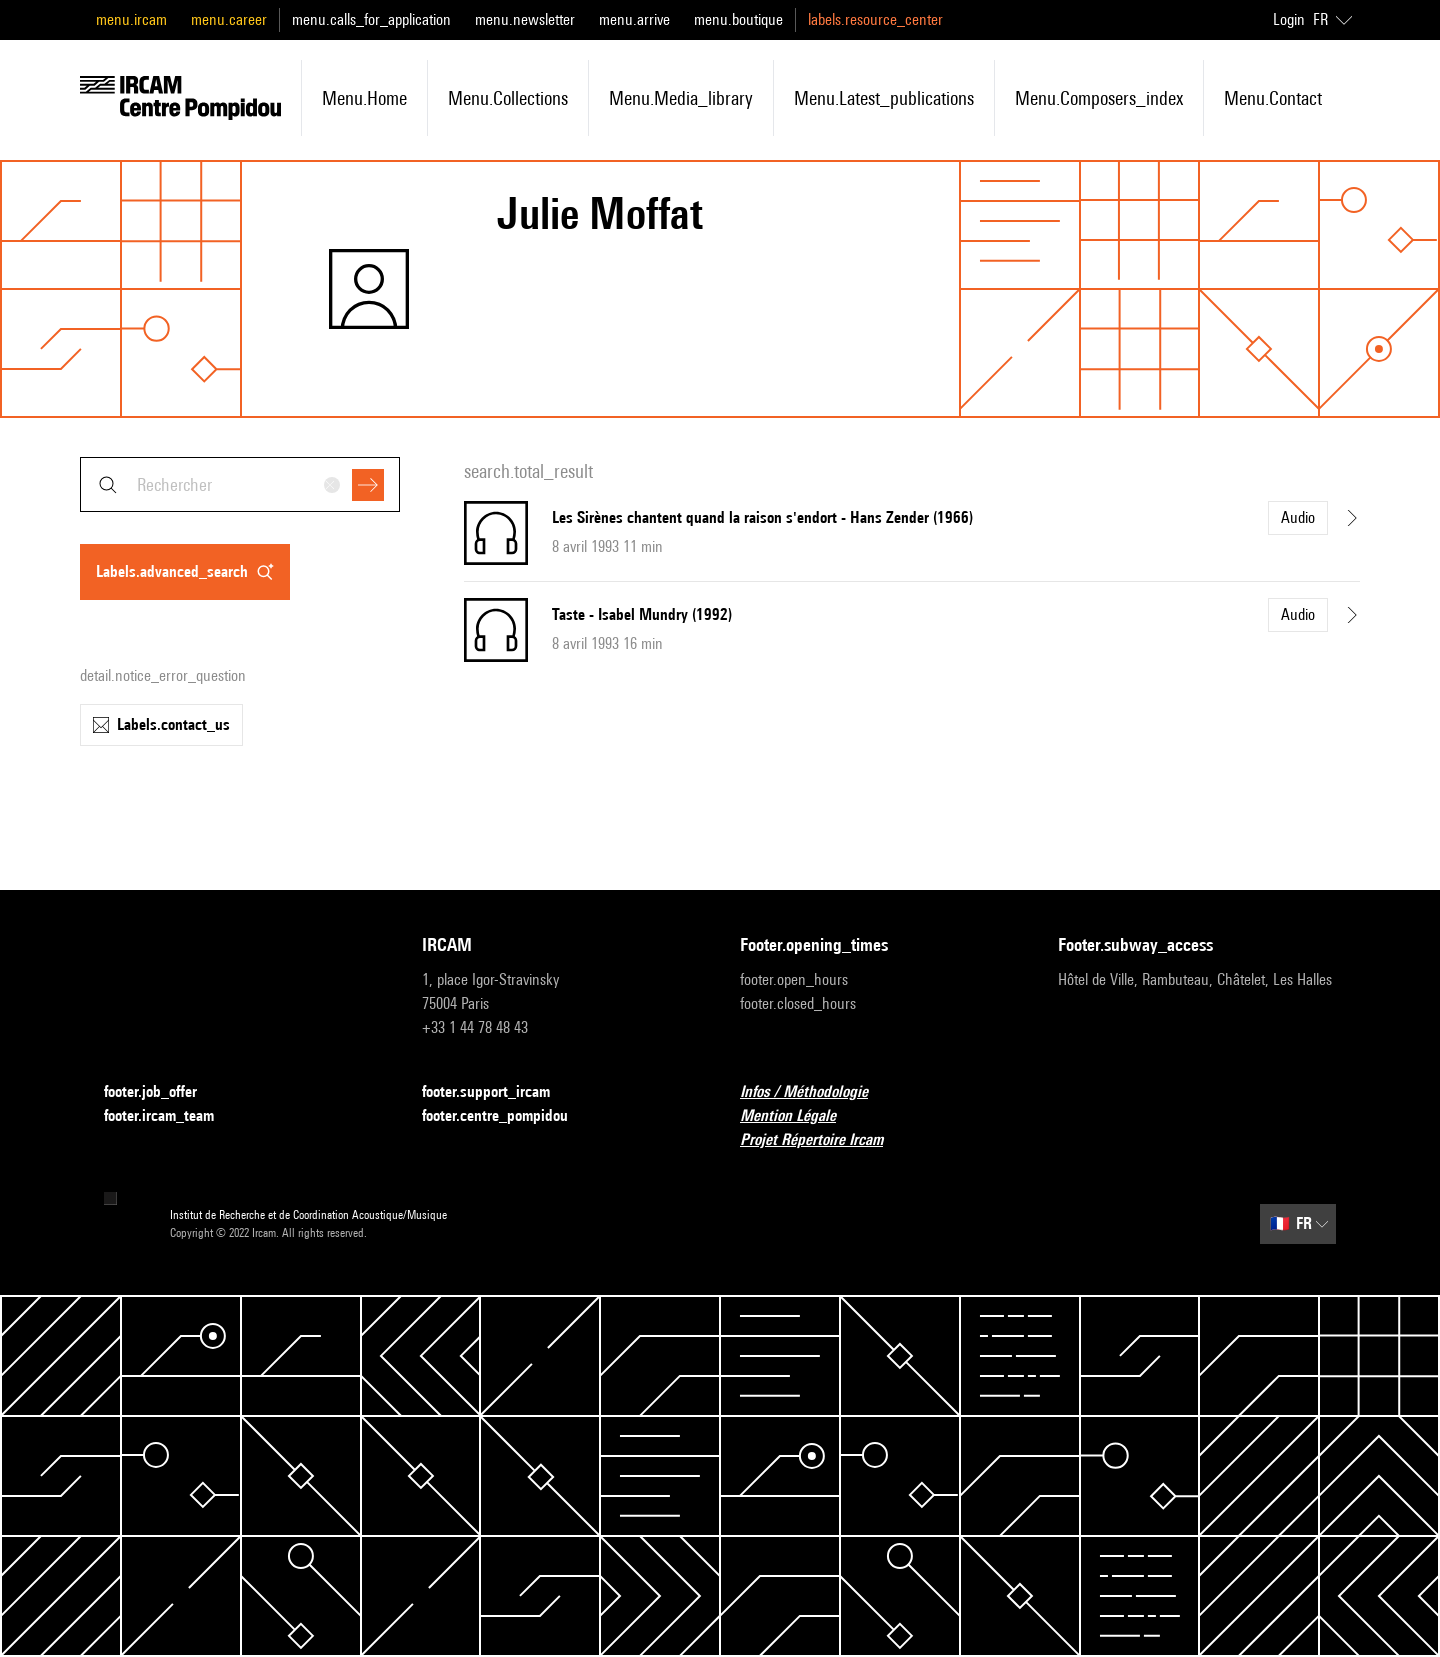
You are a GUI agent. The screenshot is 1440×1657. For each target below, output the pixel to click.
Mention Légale (800, 1116)
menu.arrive (634, 19)
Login (1289, 19)
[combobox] (240, 484)
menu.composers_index (1099, 98)
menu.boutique (738, 19)
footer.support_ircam (498, 1092)
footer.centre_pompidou (507, 1116)
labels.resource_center (875, 19)
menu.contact (1273, 98)
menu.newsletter (525, 19)
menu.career (229, 19)
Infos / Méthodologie (816, 1092)
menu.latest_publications (884, 98)
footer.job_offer (162, 1092)
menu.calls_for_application (371, 19)
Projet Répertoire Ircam (823, 1140)
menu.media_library (681, 98)
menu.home (364, 98)
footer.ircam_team (171, 1116)
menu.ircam (131, 19)
